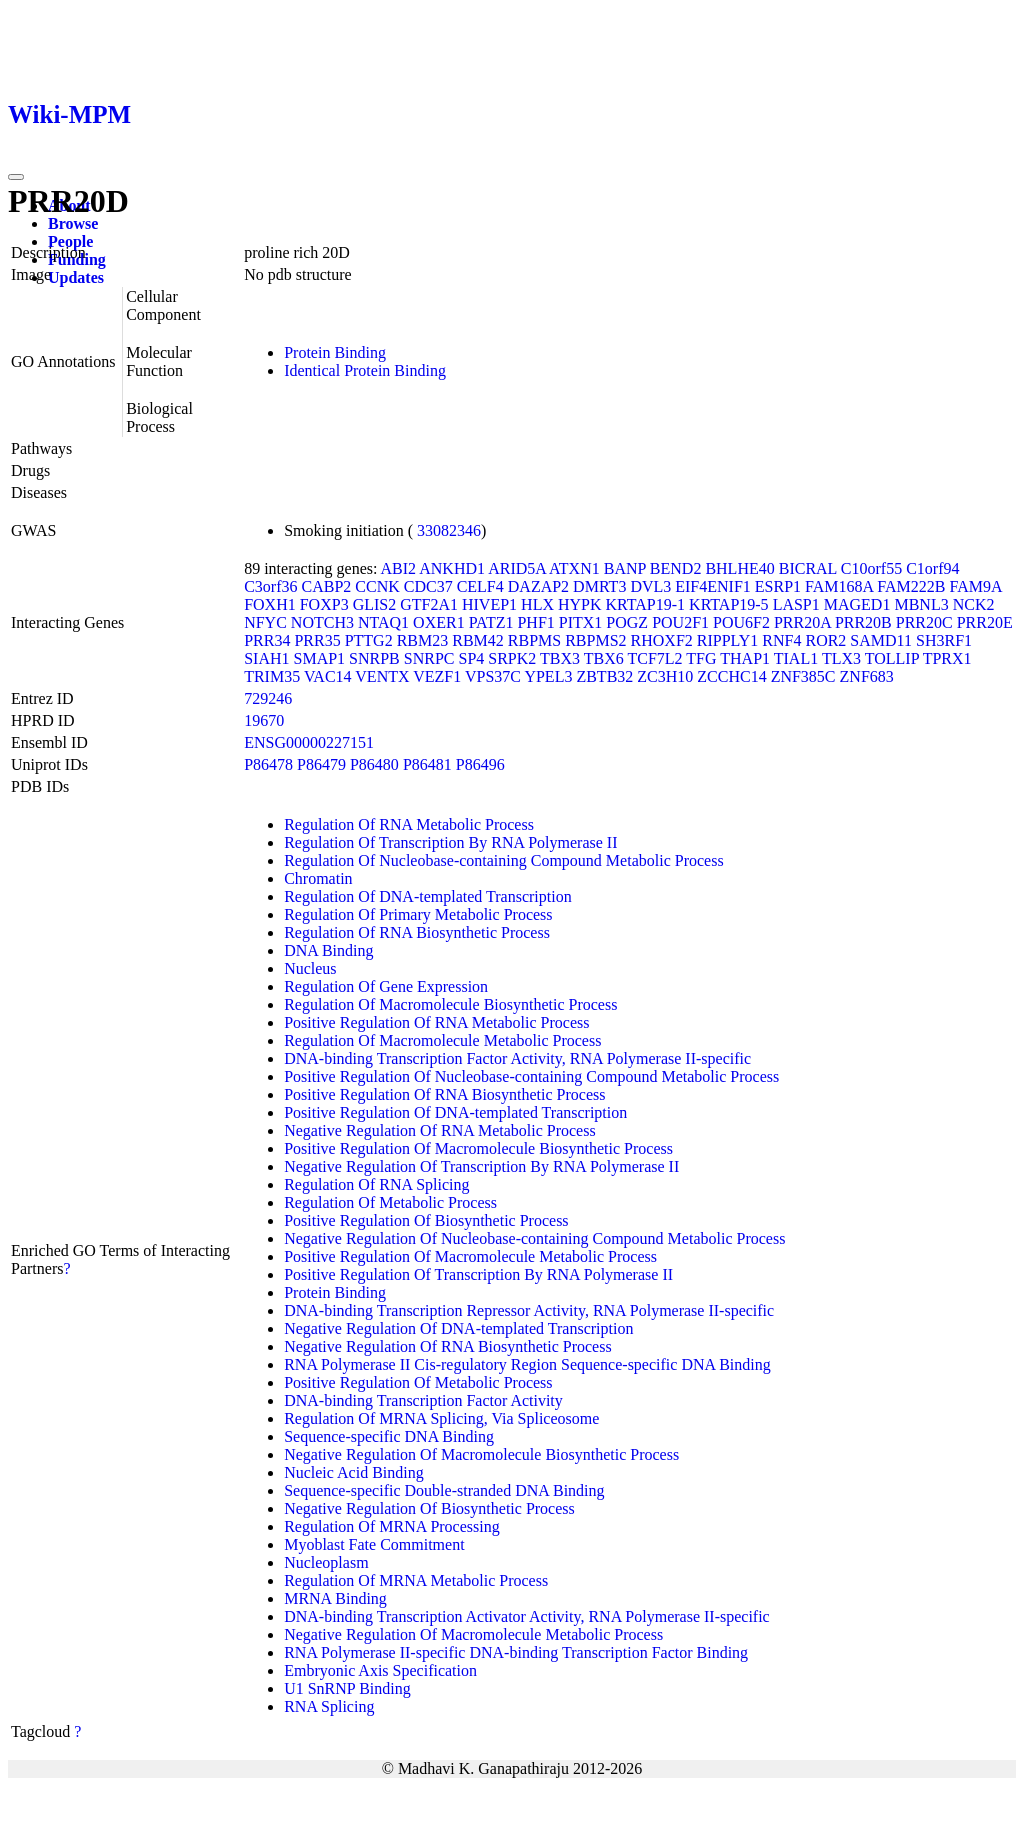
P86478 (268, 764)
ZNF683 (867, 676)
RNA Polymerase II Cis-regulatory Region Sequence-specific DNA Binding (527, 1364)
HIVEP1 (489, 604)
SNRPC (429, 658)
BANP (625, 568)
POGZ (627, 622)
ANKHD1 (452, 568)
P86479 (321, 764)
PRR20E (985, 622)
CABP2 (326, 586)
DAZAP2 (538, 586)
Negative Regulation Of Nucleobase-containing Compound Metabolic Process (534, 1238)
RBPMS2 (595, 640)
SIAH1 (266, 658)
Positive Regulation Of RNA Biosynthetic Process (444, 1094)
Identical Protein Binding (365, 370)
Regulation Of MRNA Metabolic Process (416, 1580)
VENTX (382, 676)
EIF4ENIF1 (713, 586)
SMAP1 (320, 658)
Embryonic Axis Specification (380, 1670)
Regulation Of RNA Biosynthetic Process (417, 932)
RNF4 (781, 640)
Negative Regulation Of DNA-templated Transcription (458, 1328)
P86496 (480, 764)
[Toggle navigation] (16, 177)
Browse (73, 223)
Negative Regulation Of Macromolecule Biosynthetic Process (481, 1454)
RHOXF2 (662, 640)
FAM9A (975, 586)
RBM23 (423, 640)
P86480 (374, 764)
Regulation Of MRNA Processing (392, 1526)
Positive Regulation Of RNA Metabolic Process (436, 1022)
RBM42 (478, 640)
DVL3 (650, 586)
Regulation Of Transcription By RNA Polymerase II (450, 842)
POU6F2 (741, 622)
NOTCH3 (322, 622)
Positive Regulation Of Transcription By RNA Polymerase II (478, 1274)
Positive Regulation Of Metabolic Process (418, 1382)
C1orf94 (932, 568)
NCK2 (974, 604)
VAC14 (328, 676)
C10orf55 (871, 568)
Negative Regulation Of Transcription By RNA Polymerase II (481, 1166)
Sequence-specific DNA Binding (389, 1436)
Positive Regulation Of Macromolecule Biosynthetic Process (478, 1148)
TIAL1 (796, 658)
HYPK (580, 604)
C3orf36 (270, 586)
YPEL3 (548, 676)
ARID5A (517, 568)
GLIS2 (375, 604)
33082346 (449, 530)
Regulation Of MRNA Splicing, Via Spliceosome (441, 1418)
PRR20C (924, 622)
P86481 (427, 764)
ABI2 (399, 568)
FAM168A (839, 586)
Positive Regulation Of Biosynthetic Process (426, 1220)
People (70, 241)
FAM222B (911, 586)
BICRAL (808, 568)
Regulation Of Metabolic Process (390, 1202)
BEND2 (676, 568)
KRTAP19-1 (646, 604)
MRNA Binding (335, 1598)
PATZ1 (491, 622)
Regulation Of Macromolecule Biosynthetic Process (450, 1004)
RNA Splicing (329, 1706)
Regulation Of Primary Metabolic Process (418, 914)
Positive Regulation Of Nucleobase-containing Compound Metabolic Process (531, 1076)
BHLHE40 (739, 568)
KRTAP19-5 (729, 604)
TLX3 (841, 658)
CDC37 (428, 586)
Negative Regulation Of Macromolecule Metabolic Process (473, 1634)
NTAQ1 (383, 622)
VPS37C (493, 676)
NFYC (265, 622)
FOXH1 (270, 604)
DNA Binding (328, 950)
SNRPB (374, 658)
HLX (537, 604)
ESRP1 (778, 586)
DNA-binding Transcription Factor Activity (423, 1400)
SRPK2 (512, 658)
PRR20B (863, 622)
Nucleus (310, 968)
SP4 (471, 658)
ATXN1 (574, 568)
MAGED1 (857, 604)
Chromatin (318, 878)
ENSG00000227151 (309, 742)
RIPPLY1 (728, 640)
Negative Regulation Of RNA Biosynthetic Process (448, 1346)
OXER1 (439, 622)
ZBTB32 (604, 676)
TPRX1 (947, 658)
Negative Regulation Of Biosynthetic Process (429, 1508)
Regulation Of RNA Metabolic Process (409, 824)
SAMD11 (881, 640)
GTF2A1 (429, 604)
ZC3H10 (665, 676)
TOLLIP (892, 658)
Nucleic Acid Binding (354, 1472)
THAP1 (745, 658)
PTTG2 (369, 640)
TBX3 (560, 658)
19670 (264, 720)
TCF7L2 (654, 658)
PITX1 (581, 622)
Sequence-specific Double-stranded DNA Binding (444, 1490)
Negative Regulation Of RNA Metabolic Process (440, 1130)
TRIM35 (272, 676)
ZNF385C (803, 676)
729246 (268, 698)
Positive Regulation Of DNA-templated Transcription (455, 1112)
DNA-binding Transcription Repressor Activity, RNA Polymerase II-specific (529, 1310)
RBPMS (534, 640)
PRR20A (802, 622)
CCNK (377, 586)
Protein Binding (335, 352)
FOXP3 (324, 604)
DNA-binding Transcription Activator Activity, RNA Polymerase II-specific (527, 1616)
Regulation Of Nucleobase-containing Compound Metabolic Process (503, 860)
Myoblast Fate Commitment (374, 1544)
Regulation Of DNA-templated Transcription (428, 896)
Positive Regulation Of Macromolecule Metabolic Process (470, 1256)
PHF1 (535, 622)
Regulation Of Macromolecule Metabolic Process (442, 1040)
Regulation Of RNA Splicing (376, 1184)
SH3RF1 (944, 640)
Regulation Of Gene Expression (386, 986)
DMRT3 (599, 586)
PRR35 (317, 640)
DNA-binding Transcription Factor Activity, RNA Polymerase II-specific (517, 1058)
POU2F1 (680, 622)
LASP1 (796, 604)
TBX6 (604, 658)
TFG (701, 658)
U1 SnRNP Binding (347, 1688)
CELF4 (480, 586)
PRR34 (267, 640)
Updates (76, 277)
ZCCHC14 (731, 676)
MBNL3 (921, 604)
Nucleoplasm (326, 1562)
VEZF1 (437, 676)
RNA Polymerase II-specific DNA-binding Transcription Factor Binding (516, 1652)
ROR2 (825, 640)
